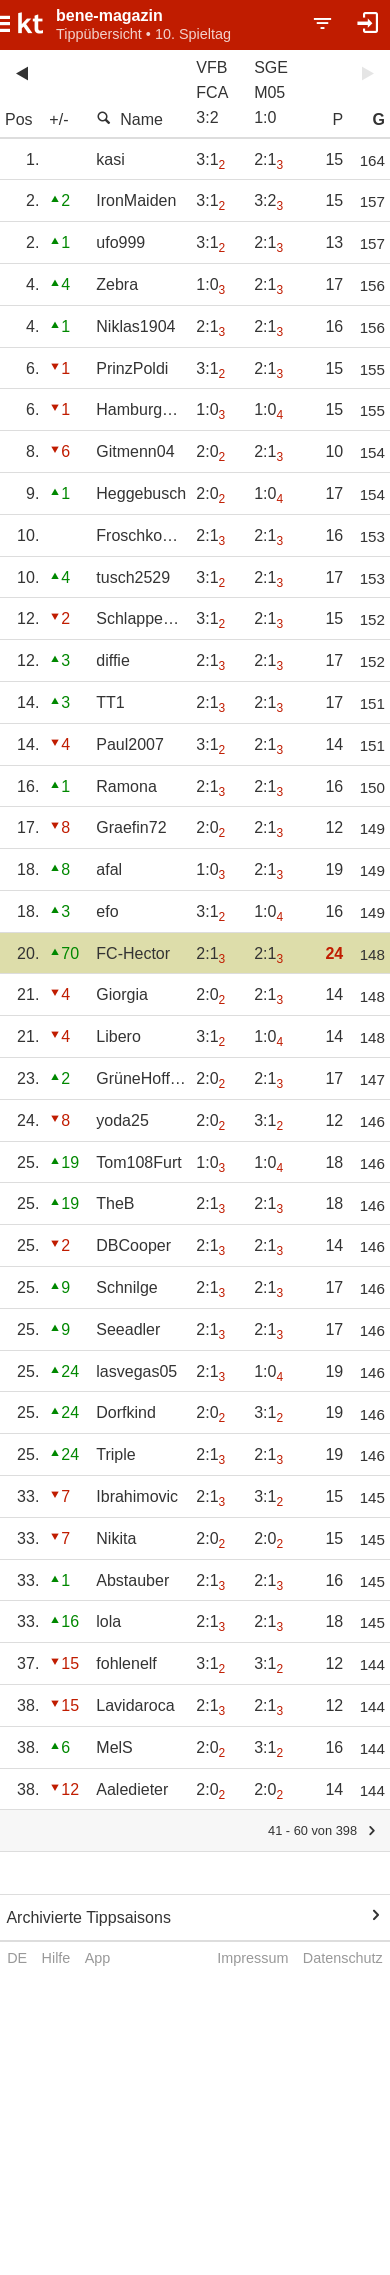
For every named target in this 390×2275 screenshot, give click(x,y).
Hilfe (56, 1958)
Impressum (252, 1958)
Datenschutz (343, 1958)
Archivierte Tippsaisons (88, 1917)
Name (129, 119)
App (98, 1958)
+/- (58, 119)
